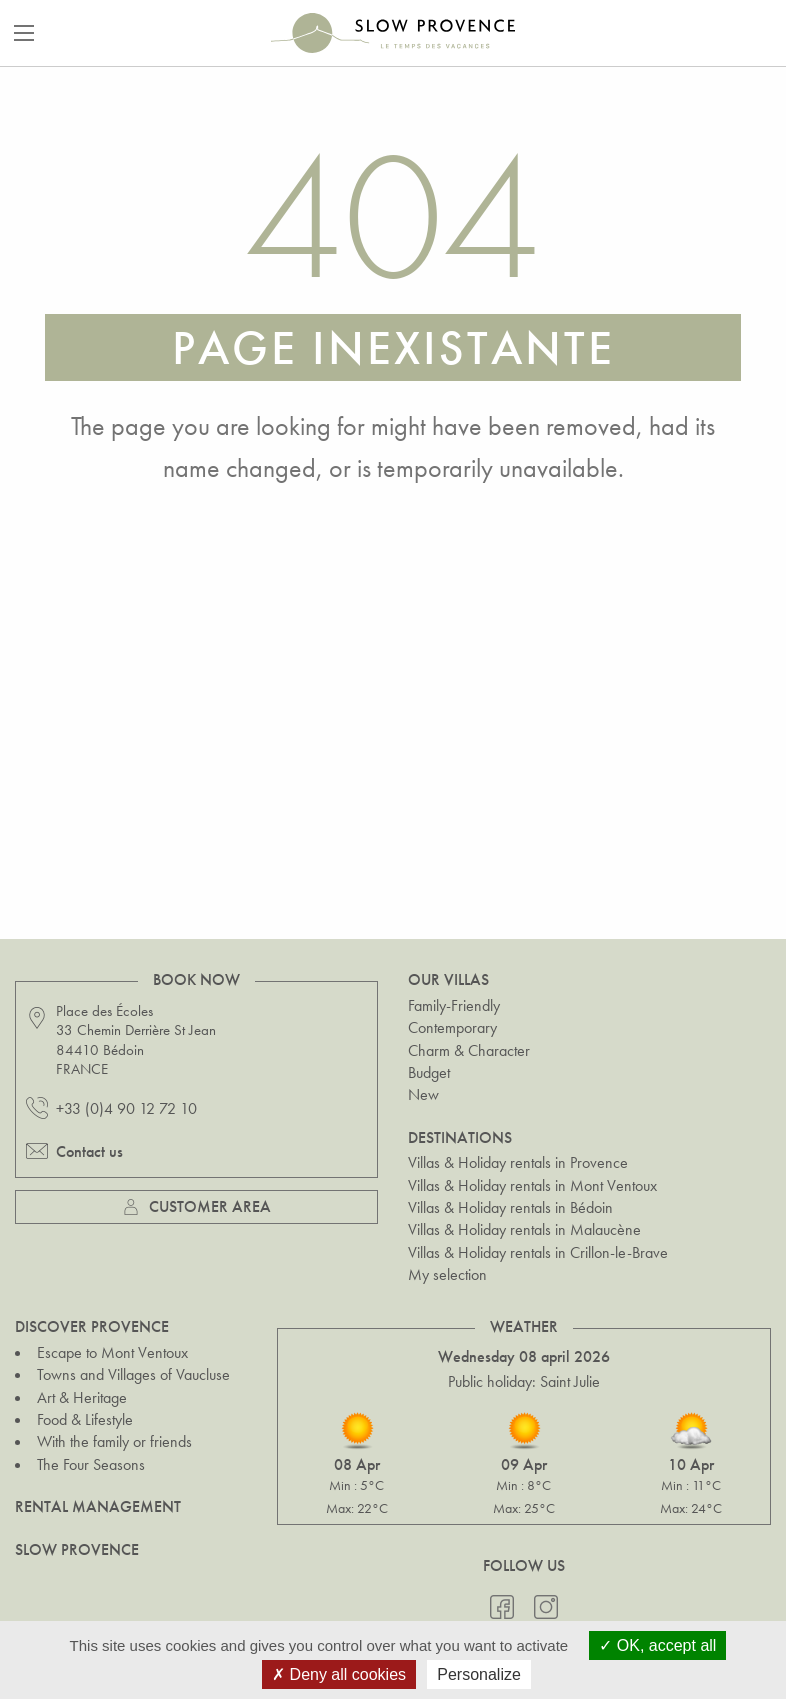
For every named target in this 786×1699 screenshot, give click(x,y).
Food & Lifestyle (85, 1419)
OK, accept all (657, 1645)
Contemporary (452, 1027)
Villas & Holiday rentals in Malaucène (524, 1229)
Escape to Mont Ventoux (112, 1352)
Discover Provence (92, 1326)
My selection (447, 1274)
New (423, 1094)
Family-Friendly (454, 1005)
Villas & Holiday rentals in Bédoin (510, 1207)
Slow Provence (77, 1549)
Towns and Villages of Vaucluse (133, 1374)
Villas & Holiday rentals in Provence (518, 1162)
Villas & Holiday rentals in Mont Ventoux (532, 1185)
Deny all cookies (339, 1674)
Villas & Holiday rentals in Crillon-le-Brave (538, 1252)
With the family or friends (114, 1441)
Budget (429, 1072)
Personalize (479, 1674)
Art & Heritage (82, 1397)
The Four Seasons (91, 1464)
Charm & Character (469, 1050)
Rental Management (98, 1506)
